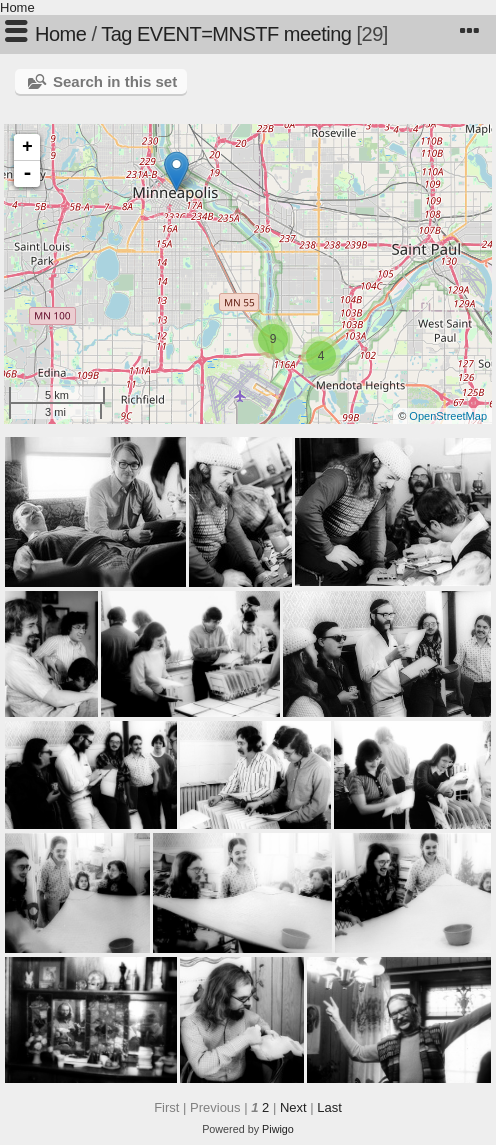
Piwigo (278, 1129)
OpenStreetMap (448, 416)
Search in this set (115, 81)
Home (17, 7)
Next (293, 1107)
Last (329, 1107)
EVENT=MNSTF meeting (244, 34)
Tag (116, 34)
